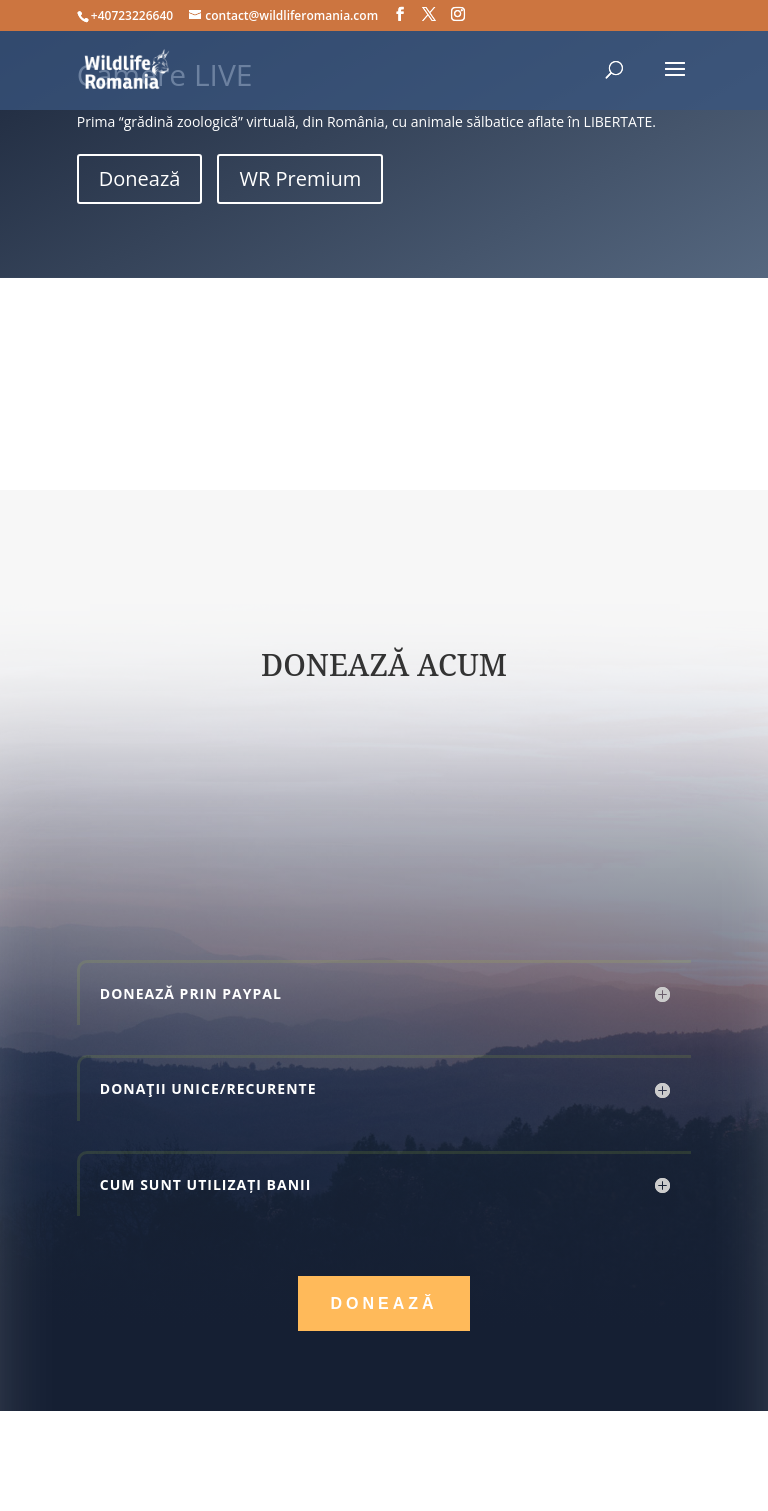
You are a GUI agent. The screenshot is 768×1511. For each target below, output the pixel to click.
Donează (140, 178)
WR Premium (300, 178)
